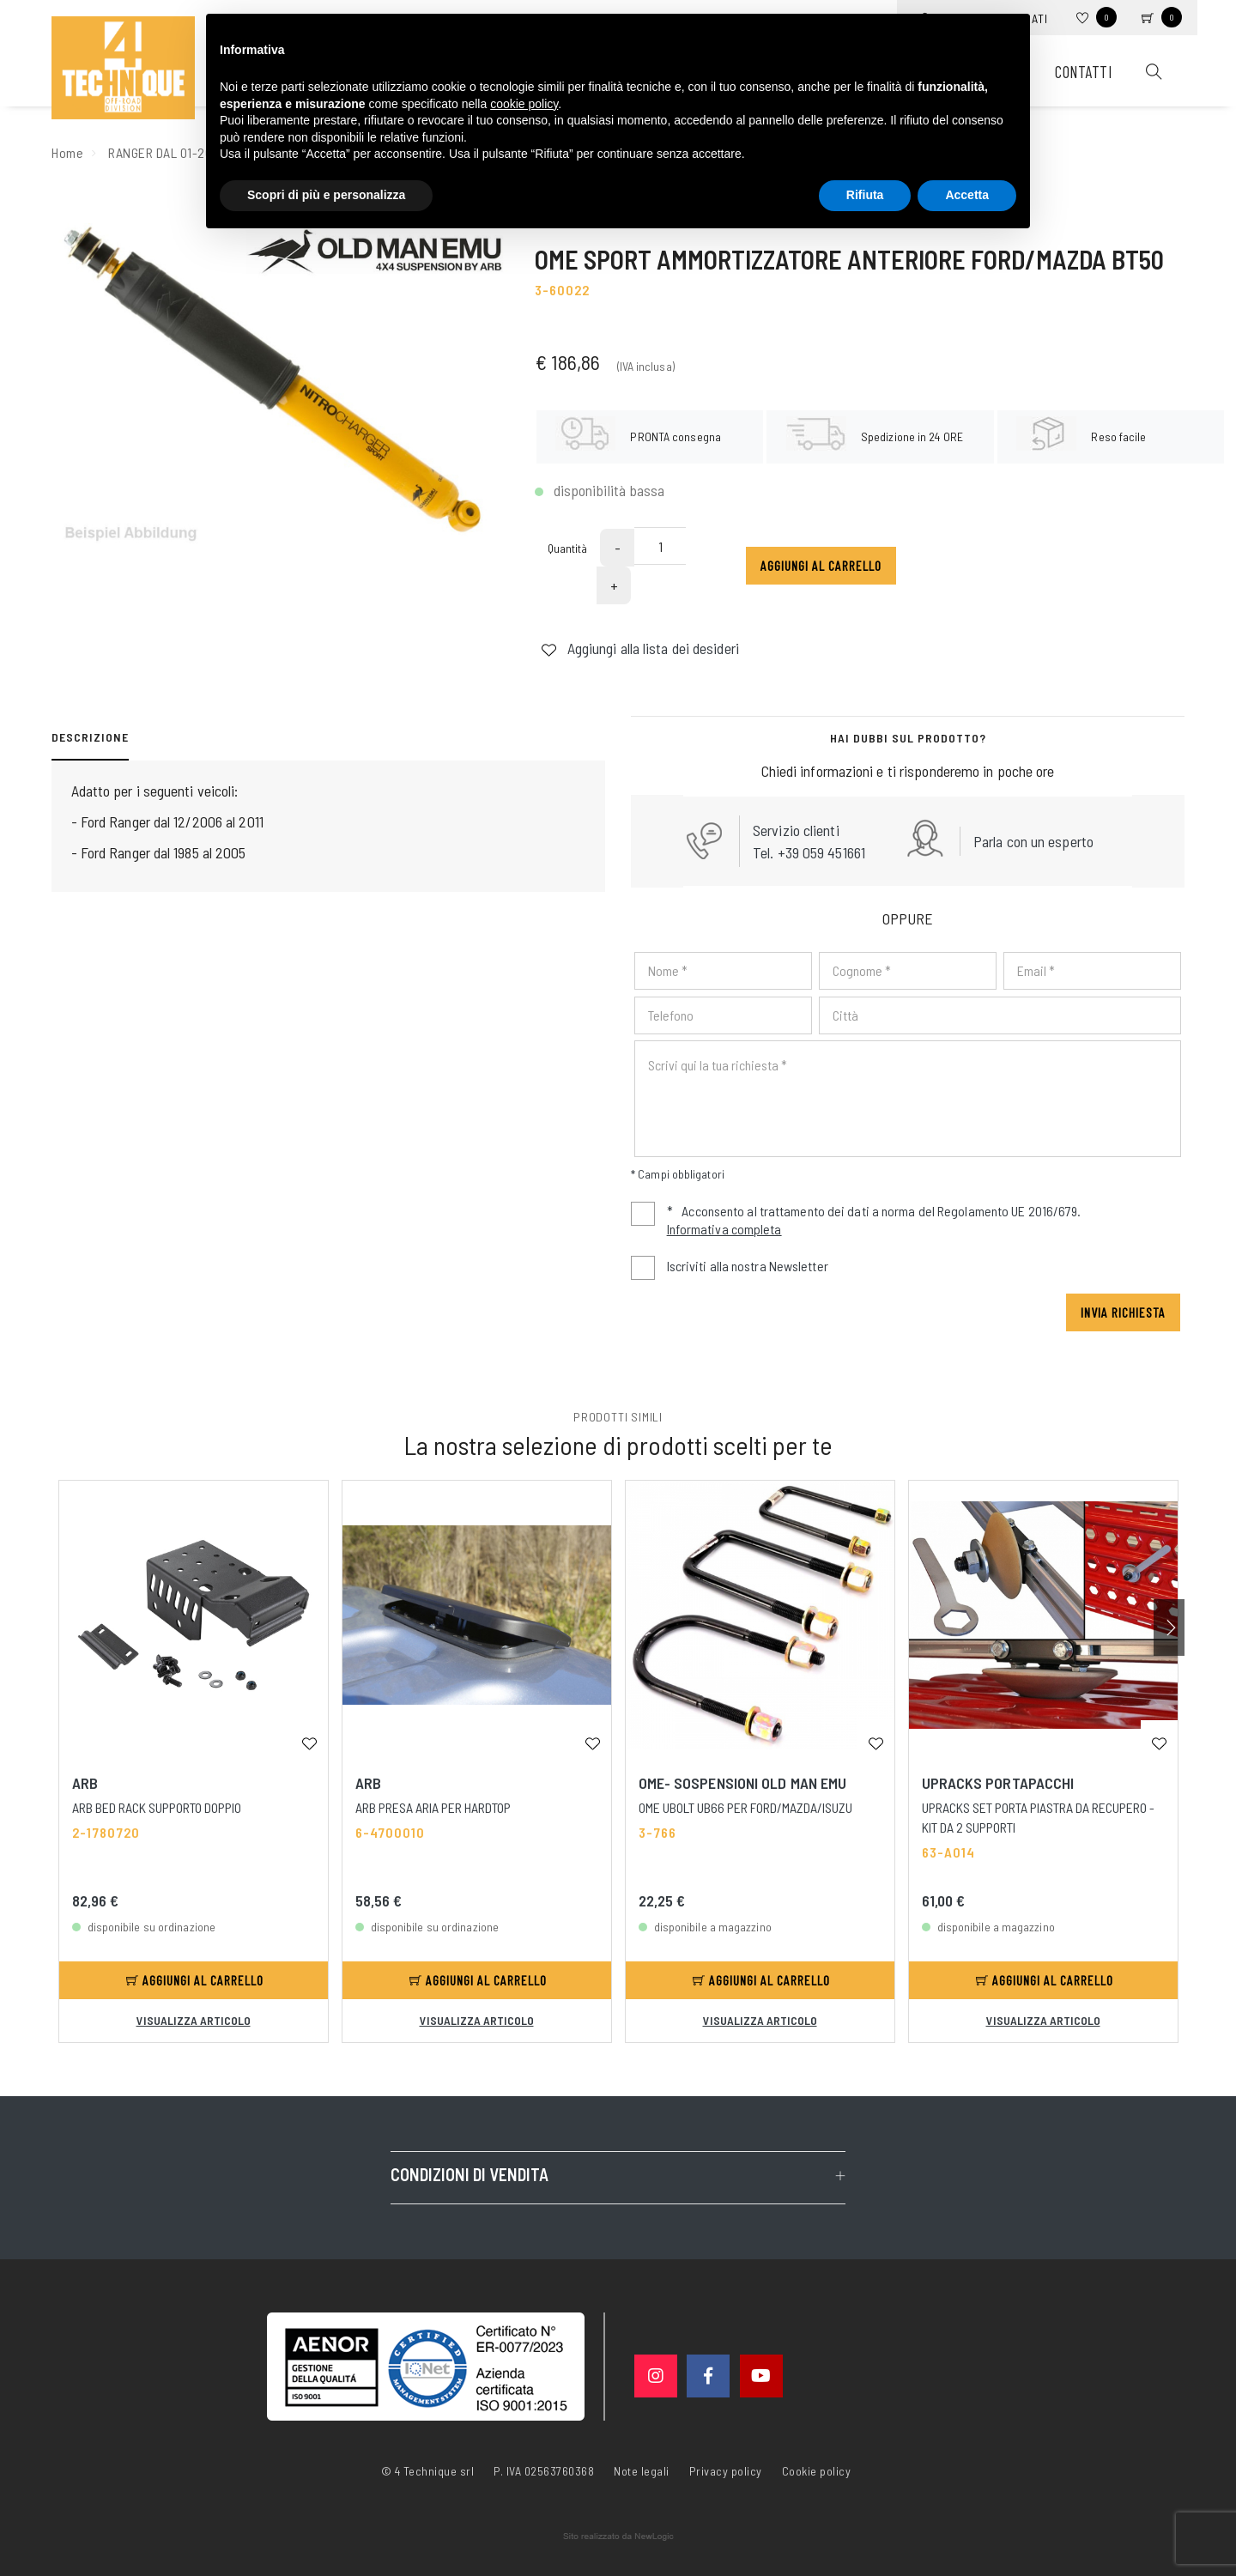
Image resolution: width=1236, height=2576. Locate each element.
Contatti (1083, 72)
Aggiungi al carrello (821, 603)
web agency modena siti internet (618, 2536)
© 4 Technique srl (428, 2471)
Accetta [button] (967, 195)
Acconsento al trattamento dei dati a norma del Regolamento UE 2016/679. (856, 1222)
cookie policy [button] (524, 104)
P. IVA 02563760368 (544, 2471)
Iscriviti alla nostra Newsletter (747, 1266)
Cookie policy (816, 2470)
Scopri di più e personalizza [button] (326, 195)
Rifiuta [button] (865, 195)
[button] (1169, 1627)
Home (67, 152)
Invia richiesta (1123, 1312)
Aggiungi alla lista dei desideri (640, 685)
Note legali (642, 2471)
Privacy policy (725, 2470)
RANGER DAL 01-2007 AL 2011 (189, 152)
